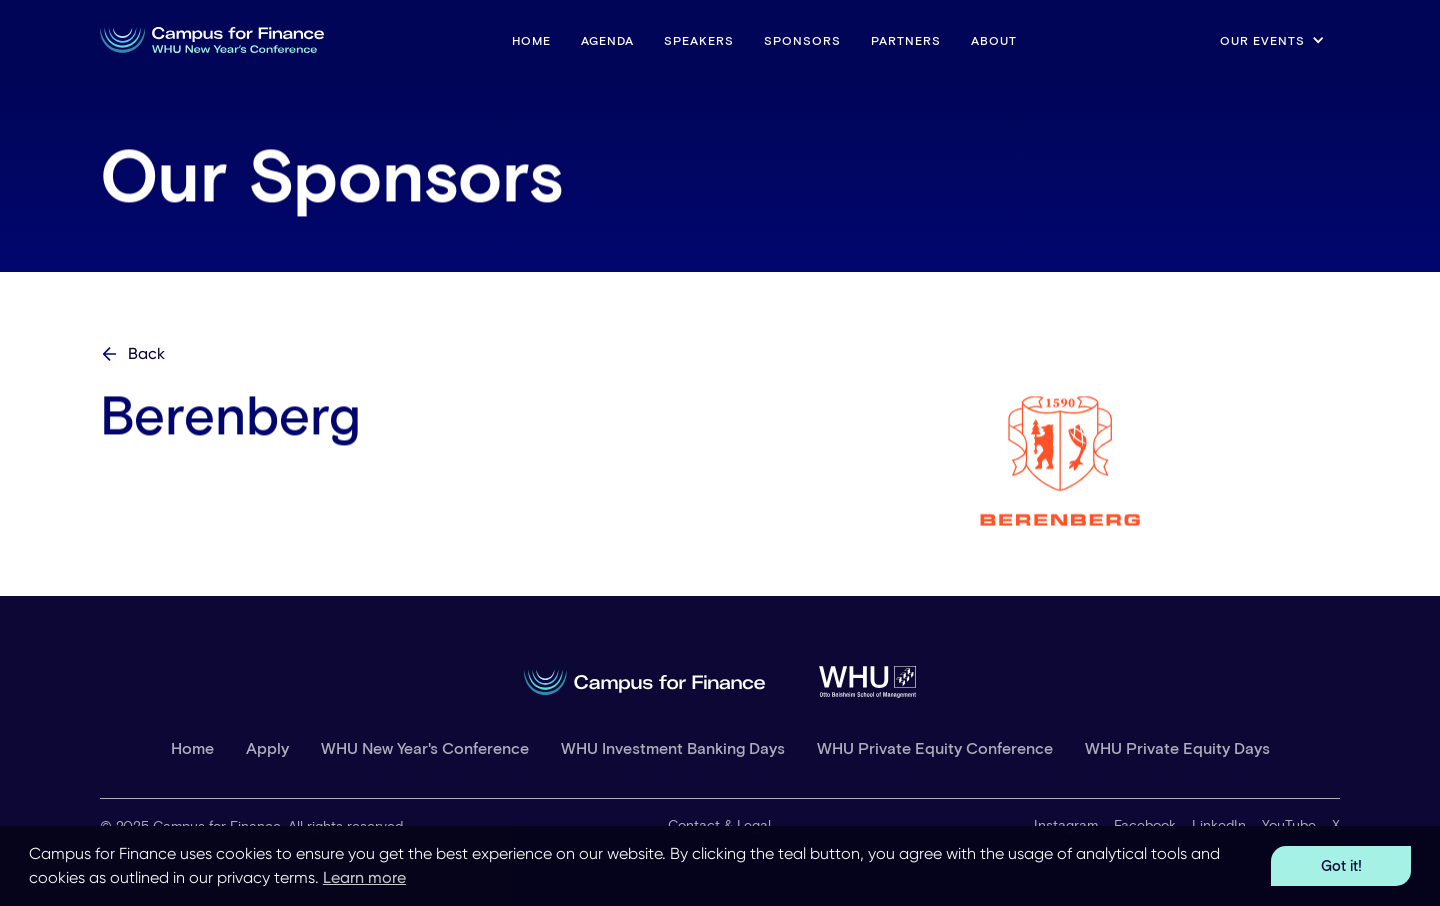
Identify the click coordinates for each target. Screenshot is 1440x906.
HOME (531, 40)
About (994, 40)
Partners (906, 40)
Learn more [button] (364, 877)
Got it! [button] (1341, 865)
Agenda (607, 40)
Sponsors (802, 40)
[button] (1272, 40)
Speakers (699, 40)
